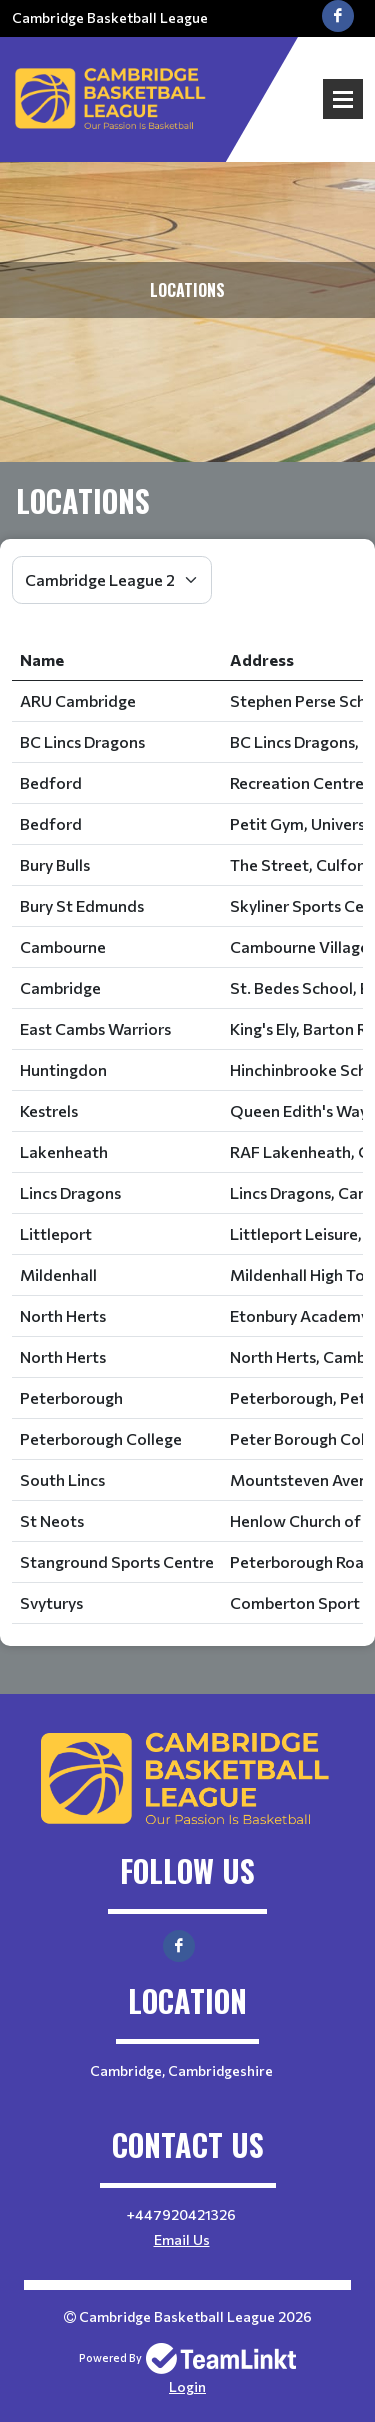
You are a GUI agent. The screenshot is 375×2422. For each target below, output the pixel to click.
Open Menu (343, 99)
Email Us (182, 2239)
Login (187, 2386)
